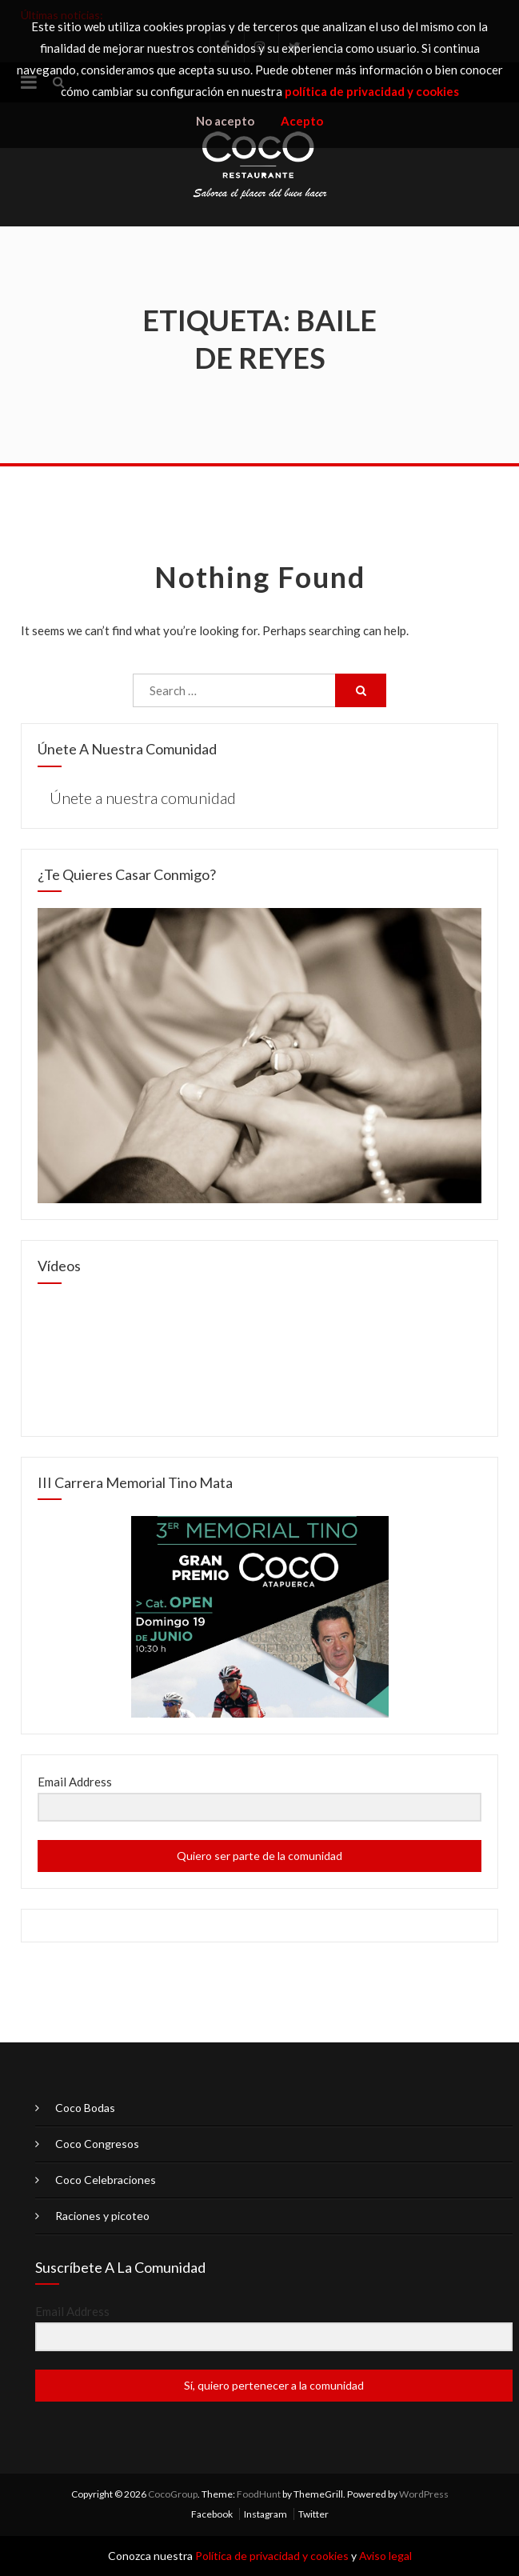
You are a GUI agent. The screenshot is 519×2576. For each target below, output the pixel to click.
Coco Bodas (85, 2107)
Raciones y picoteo (102, 2215)
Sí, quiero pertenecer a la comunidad (274, 2385)
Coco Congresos (97, 2143)
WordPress (424, 2494)
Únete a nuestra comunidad (127, 749)
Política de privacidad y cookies (272, 2555)
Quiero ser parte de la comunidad (259, 1855)
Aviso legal (385, 2555)
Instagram (265, 2514)
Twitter (313, 2514)
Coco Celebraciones (105, 2179)
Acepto (302, 121)
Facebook (212, 2514)
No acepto (225, 121)
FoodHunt (259, 2494)
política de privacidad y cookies (372, 91)
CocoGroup (173, 2494)
